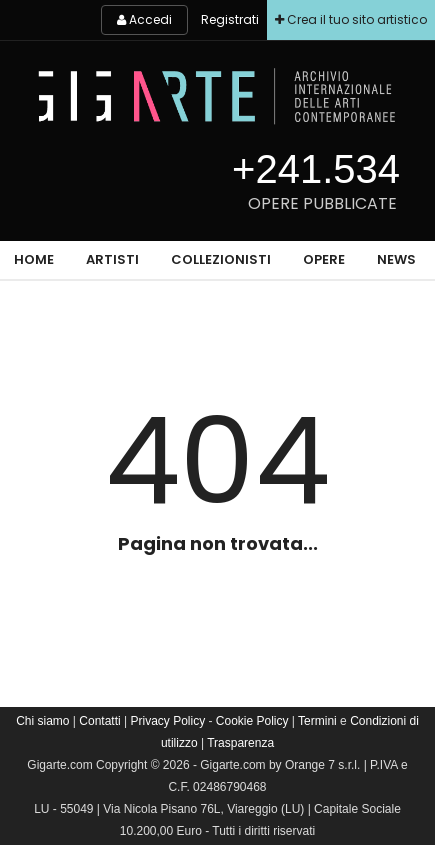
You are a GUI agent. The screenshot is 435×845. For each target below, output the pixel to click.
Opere (324, 259)
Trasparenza (240, 743)
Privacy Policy (167, 721)
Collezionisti (221, 259)
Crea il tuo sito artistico (351, 19)
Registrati (230, 19)
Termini (317, 721)
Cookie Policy (252, 721)
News (396, 259)
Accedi (144, 19)
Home (34, 259)
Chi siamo (42, 721)
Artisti (112, 259)
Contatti (99, 721)
